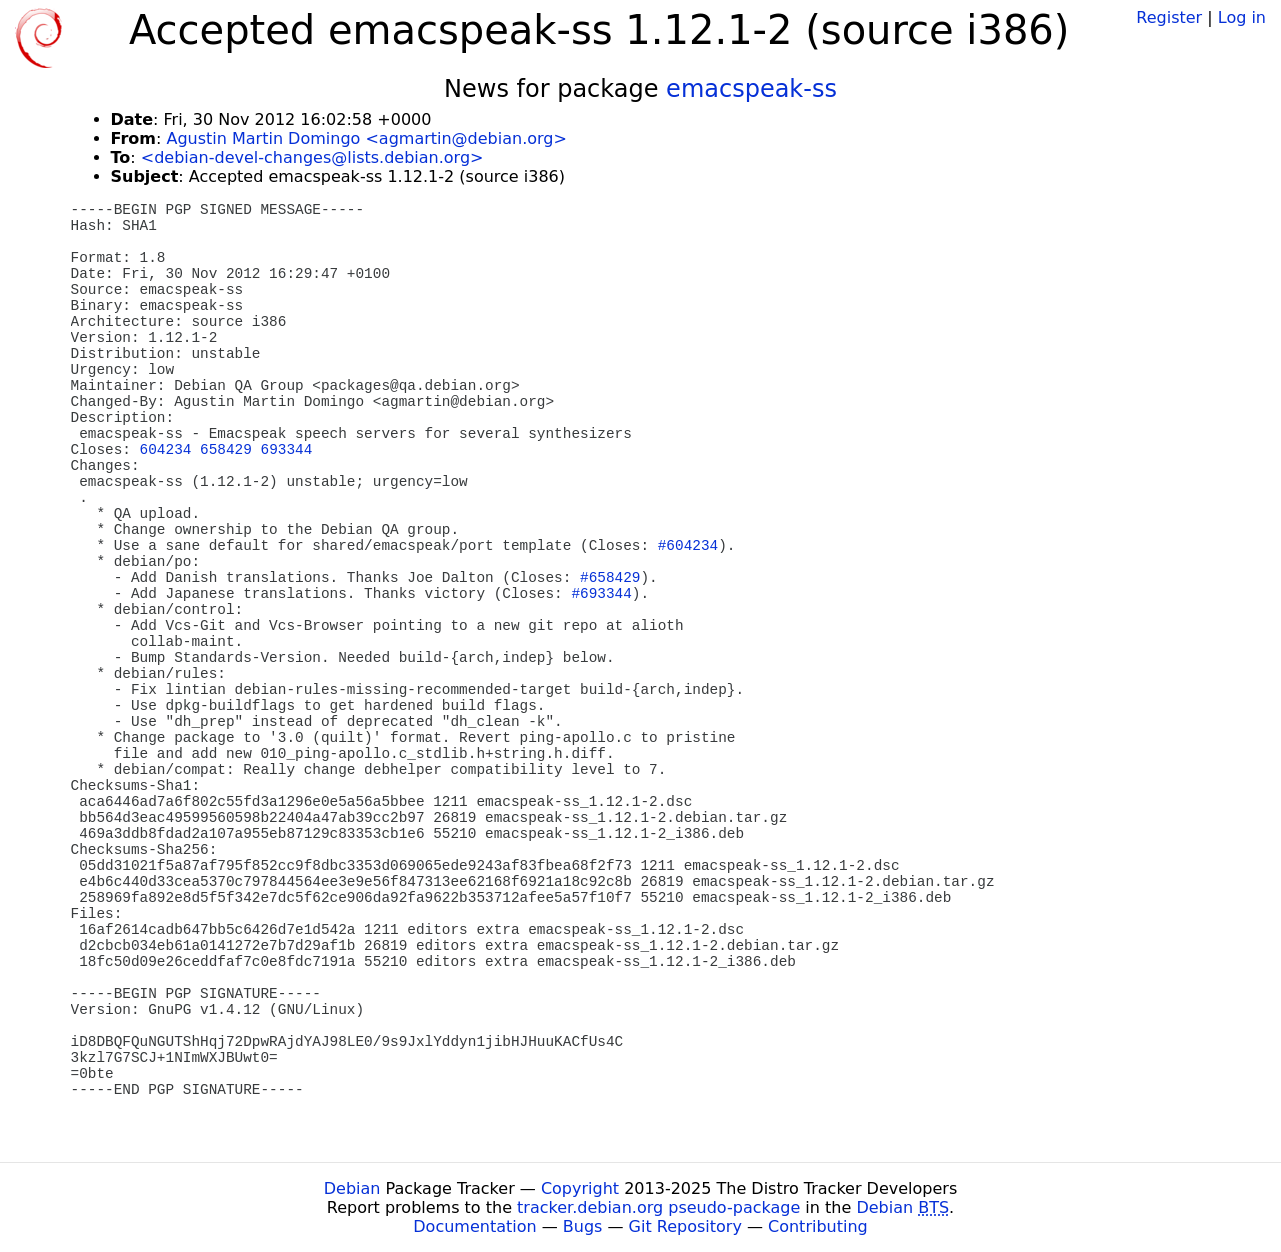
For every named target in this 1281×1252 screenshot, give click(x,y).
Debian (352, 1188)
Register (1169, 17)
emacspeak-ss (751, 89)
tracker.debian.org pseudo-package (658, 1207)
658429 (226, 450)
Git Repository (685, 1226)
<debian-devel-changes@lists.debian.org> (312, 157)
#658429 (610, 578)
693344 (287, 450)
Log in (1242, 17)
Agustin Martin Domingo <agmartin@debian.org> (366, 138)
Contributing (818, 1226)
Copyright (580, 1188)
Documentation (474, 1226)
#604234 (688, 546)
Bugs (583, 1226)
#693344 (601, 594)
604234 (166, 450)
